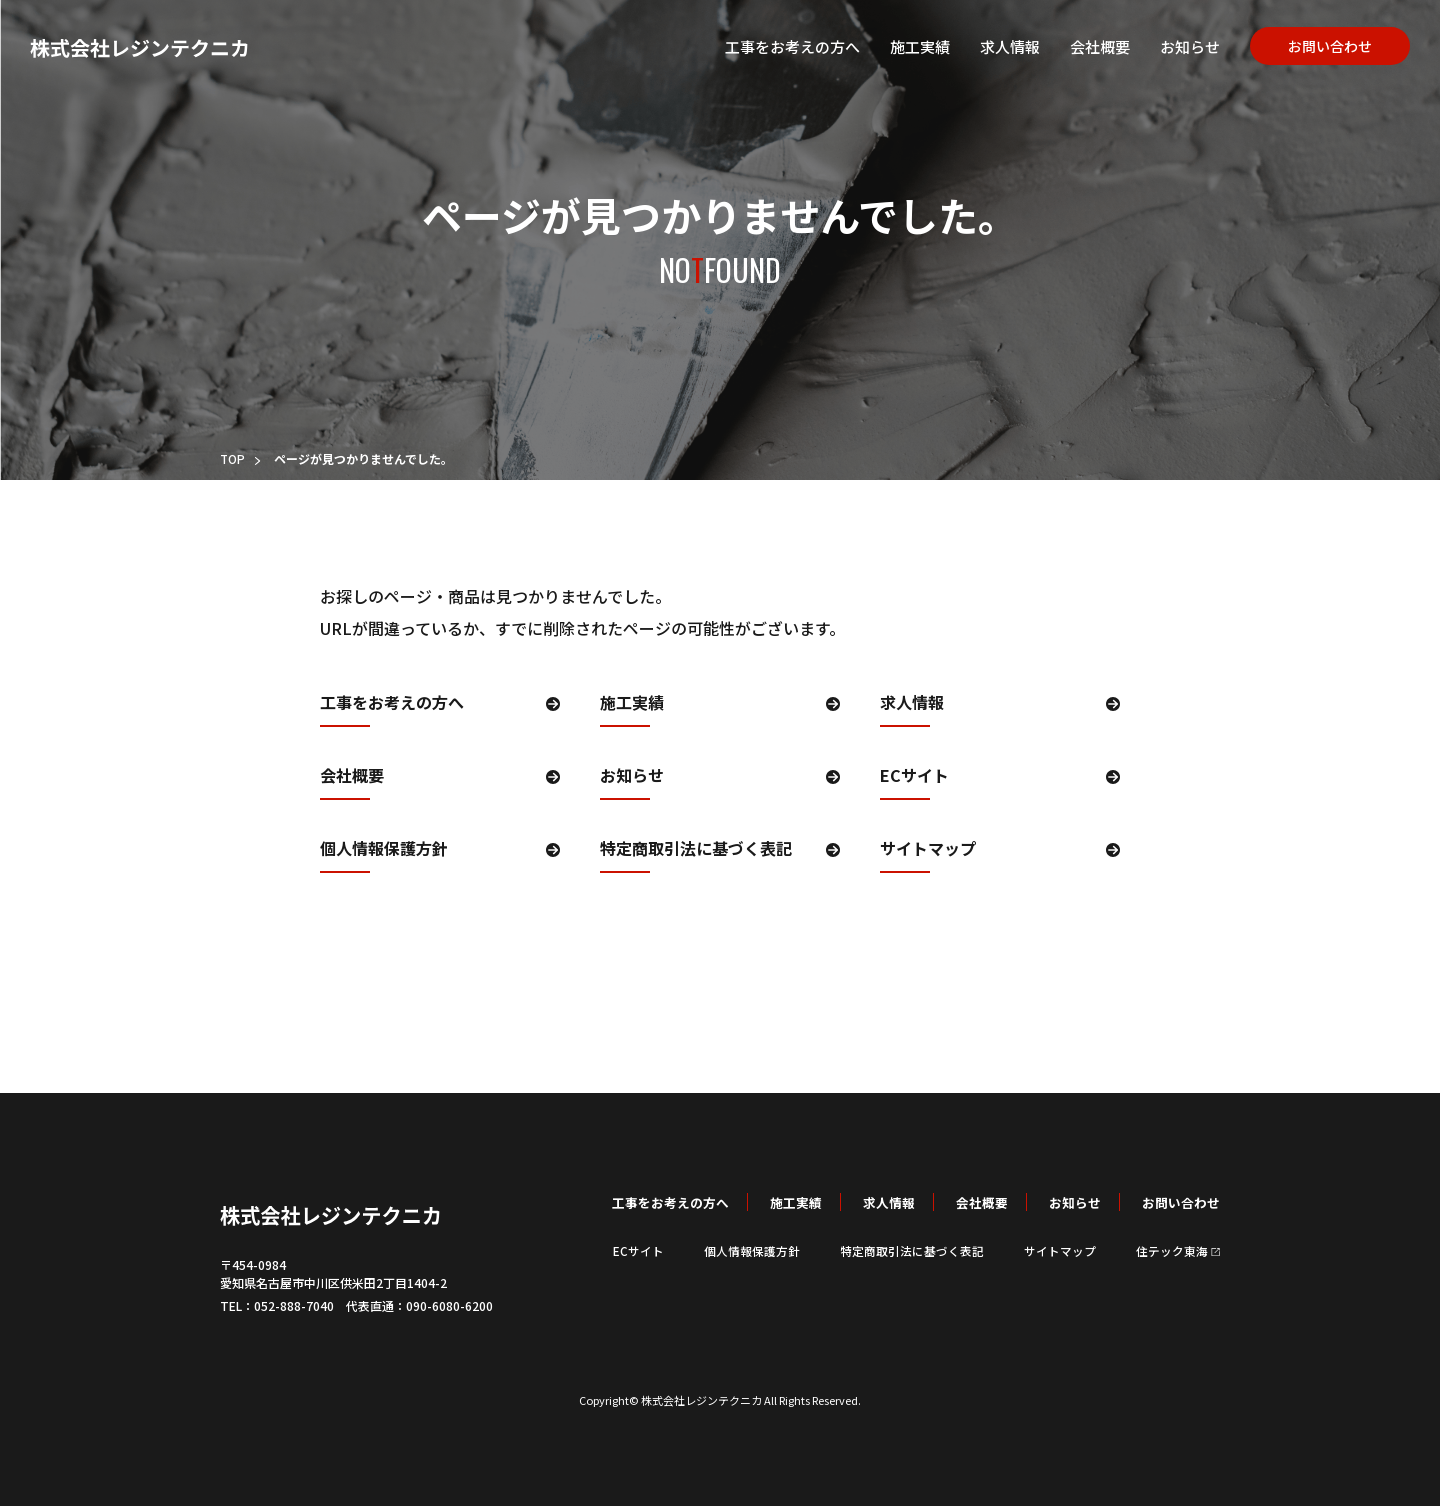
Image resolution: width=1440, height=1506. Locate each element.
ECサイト (914, 777)
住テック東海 (1178, 1250)
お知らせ (1170, 50)
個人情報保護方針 (384, 850)
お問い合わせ (1310, 49)
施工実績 (900, 50)
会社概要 (1080, 50)
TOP (233, 458)
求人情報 (990, 50)
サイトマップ (928, 850)
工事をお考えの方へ (772, 50)
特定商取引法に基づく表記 (696, 850)
